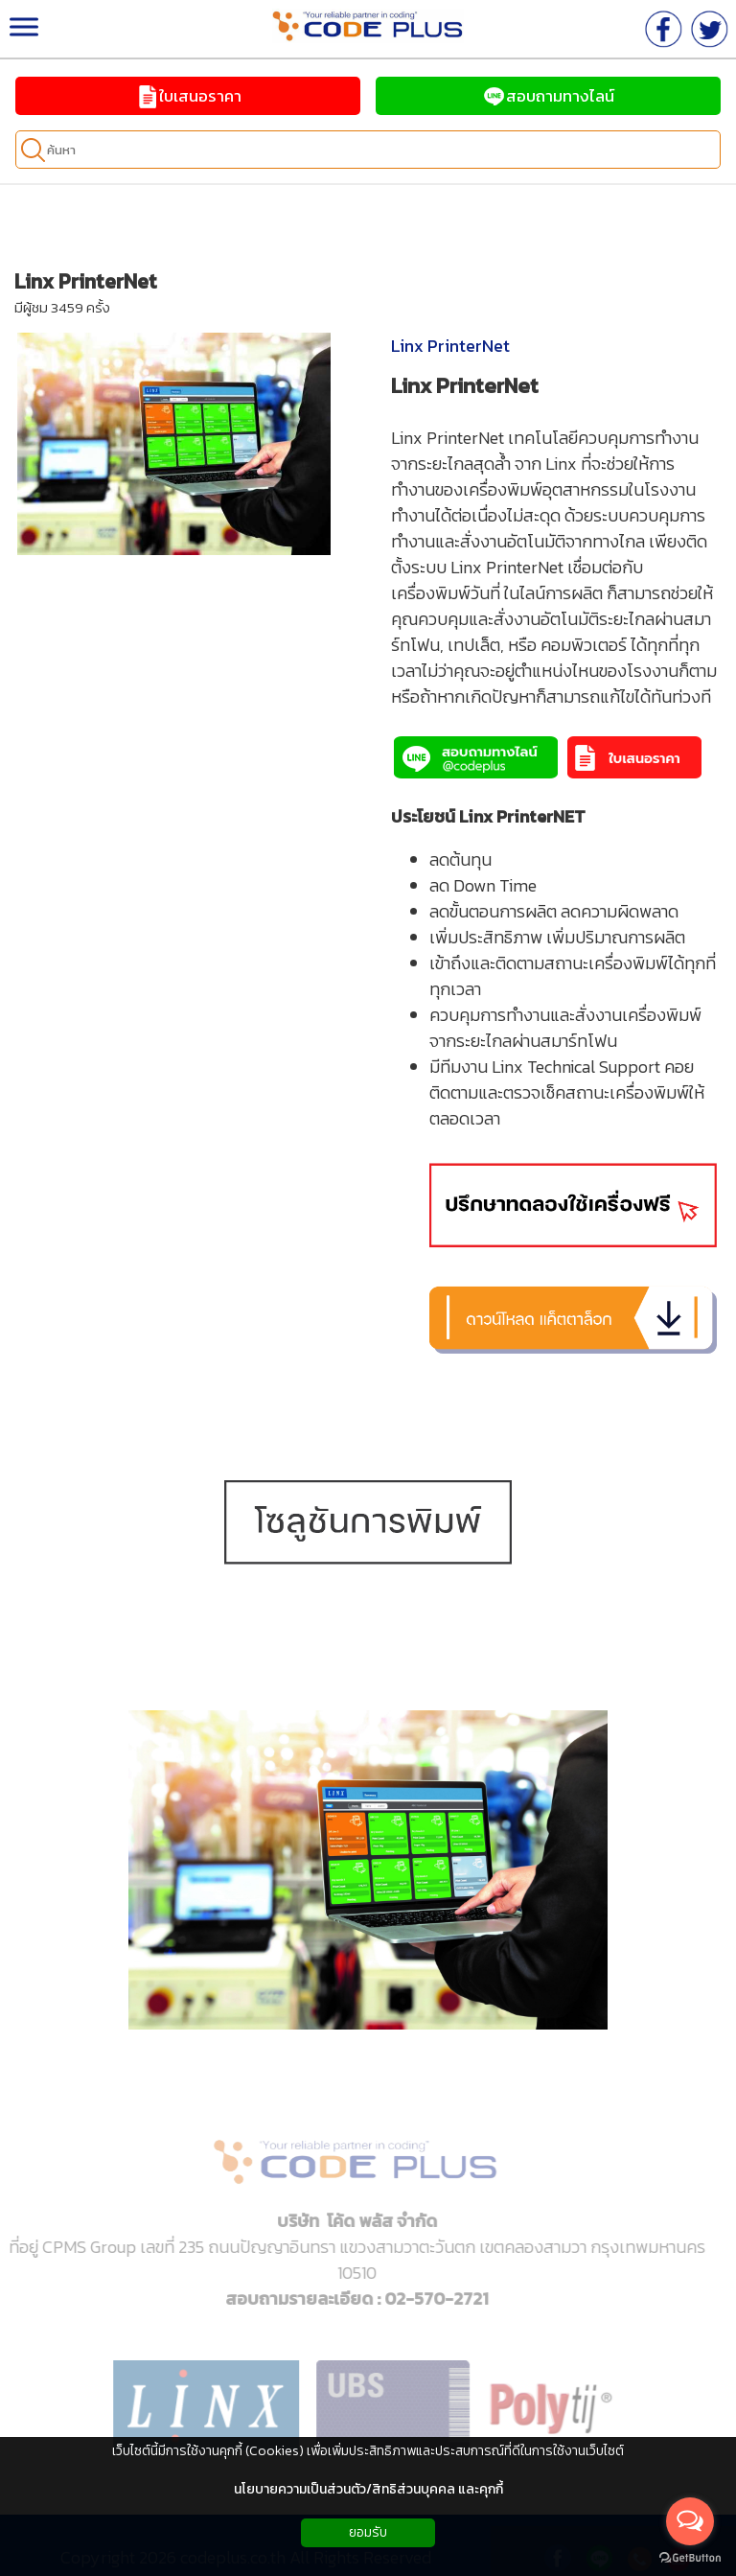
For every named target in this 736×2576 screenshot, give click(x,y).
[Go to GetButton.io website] (690, 2557)
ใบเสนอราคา (188, 95)
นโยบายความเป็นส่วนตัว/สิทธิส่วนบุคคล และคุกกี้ (368, 2489)
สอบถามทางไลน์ (548, 95)
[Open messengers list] (690, 2521)
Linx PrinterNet (450, 346)
